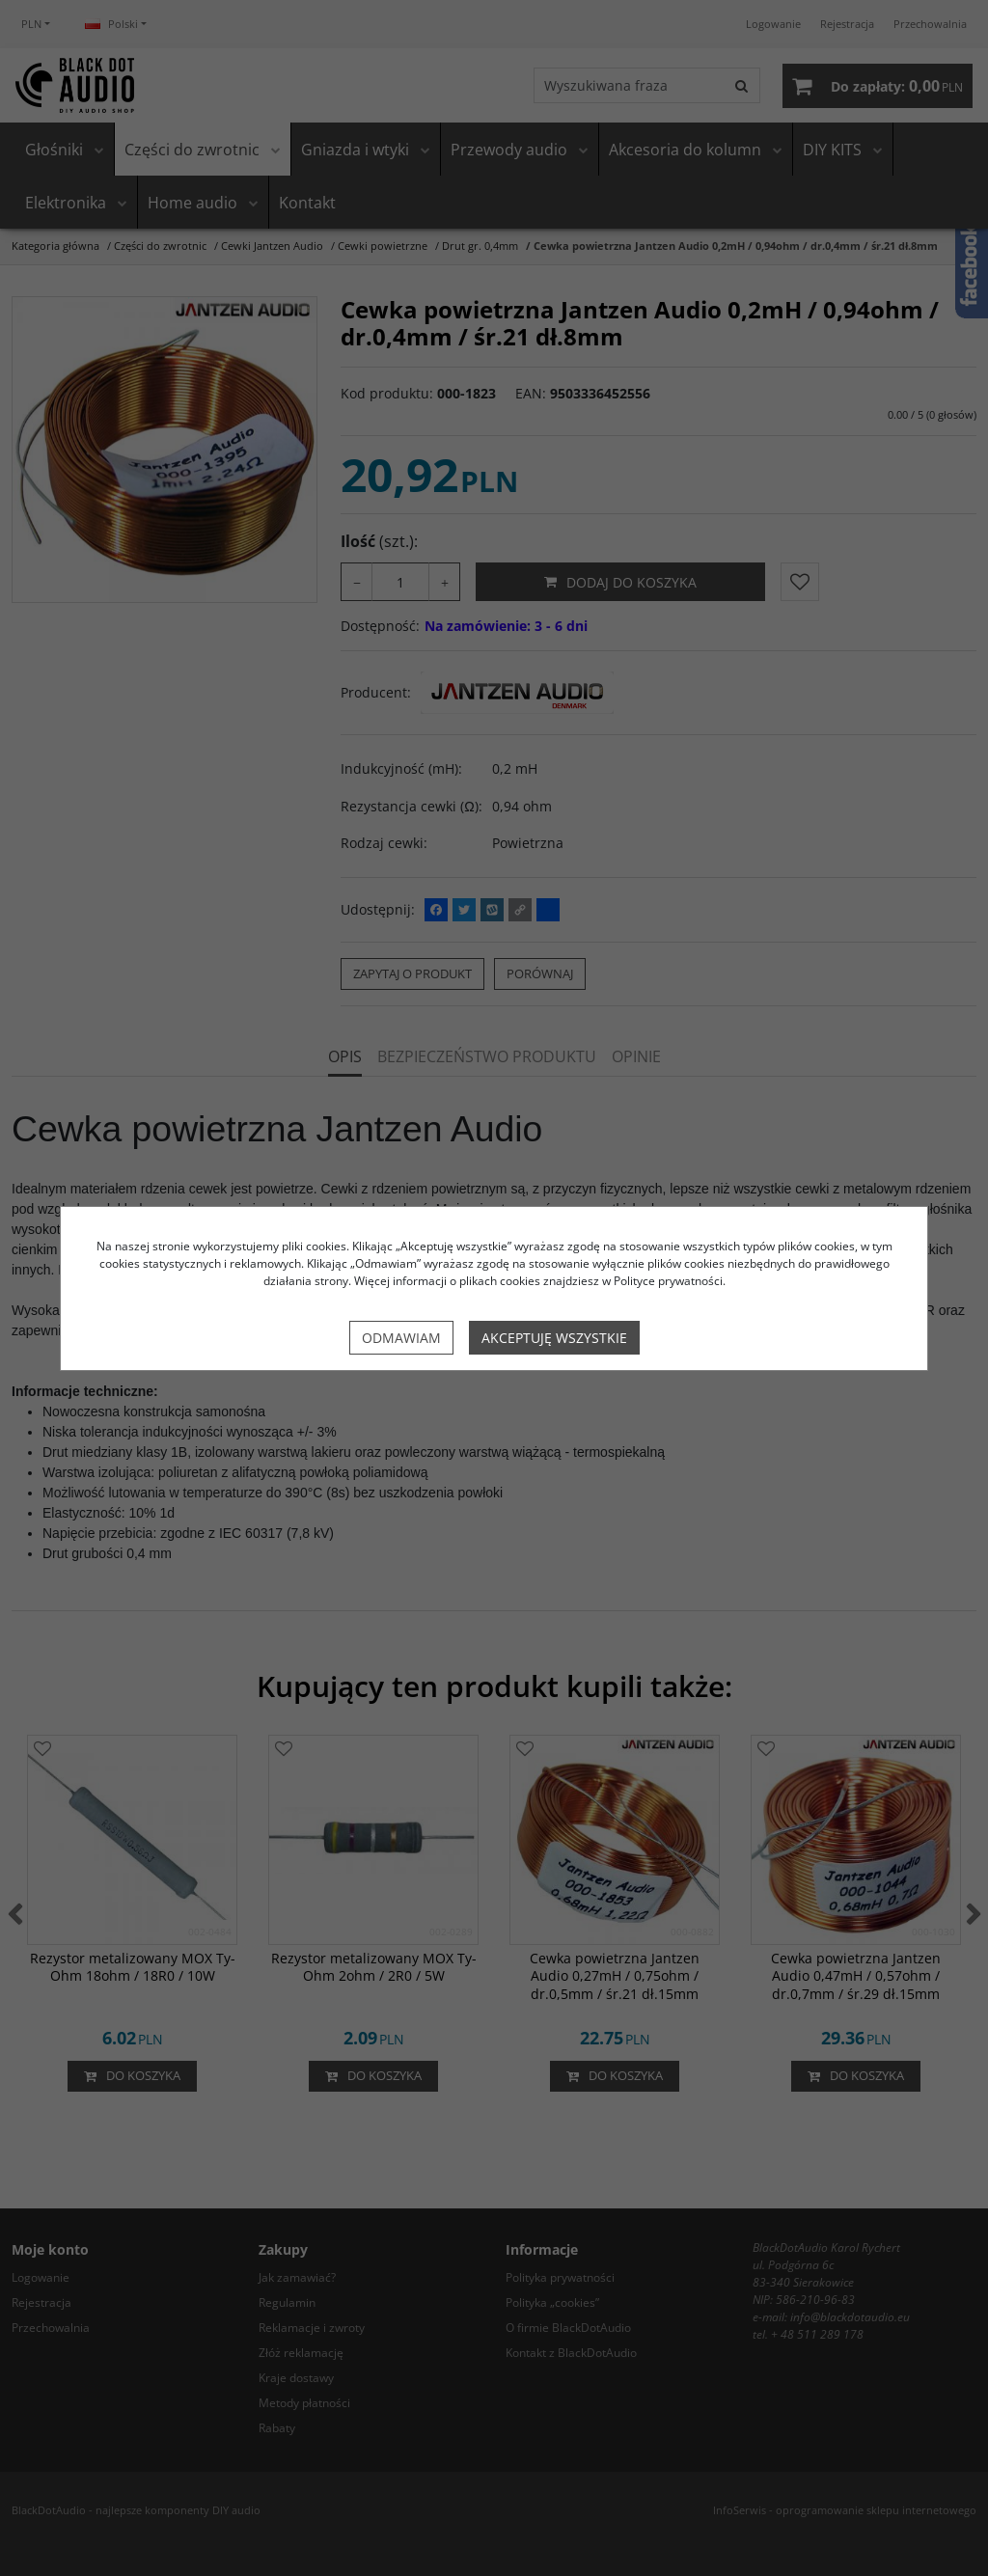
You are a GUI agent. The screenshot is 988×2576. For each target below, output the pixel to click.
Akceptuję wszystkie (554, 1338)
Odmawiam (401, 1338)
